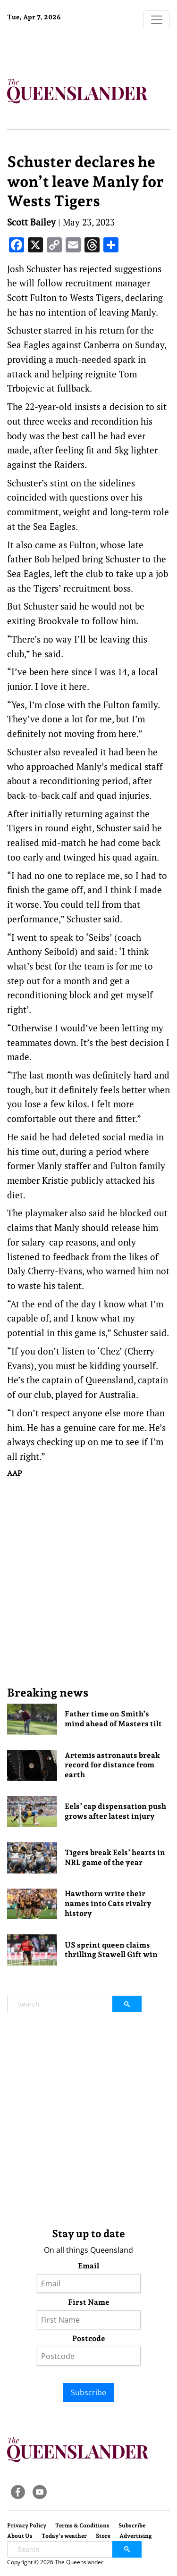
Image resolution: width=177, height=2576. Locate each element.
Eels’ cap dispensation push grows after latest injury (115, 1811)
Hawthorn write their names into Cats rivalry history (108, 1903)
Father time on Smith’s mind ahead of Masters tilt (113, 1718)
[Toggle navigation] (156, 19)
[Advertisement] (88, 1581)
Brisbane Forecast (66, 48)
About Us (20, 2536)
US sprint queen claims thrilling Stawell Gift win (111, 1949)
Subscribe (88, 2392)
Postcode (88, 2338)
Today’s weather (64, 2536)
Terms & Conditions (82, 2525)
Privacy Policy (26, 2525)
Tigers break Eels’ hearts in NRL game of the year (115, 1857)
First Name (89, 2302)
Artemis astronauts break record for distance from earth (112, 1765)
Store (103, 2536)
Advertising (135, 2536)
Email (88, 2265)
